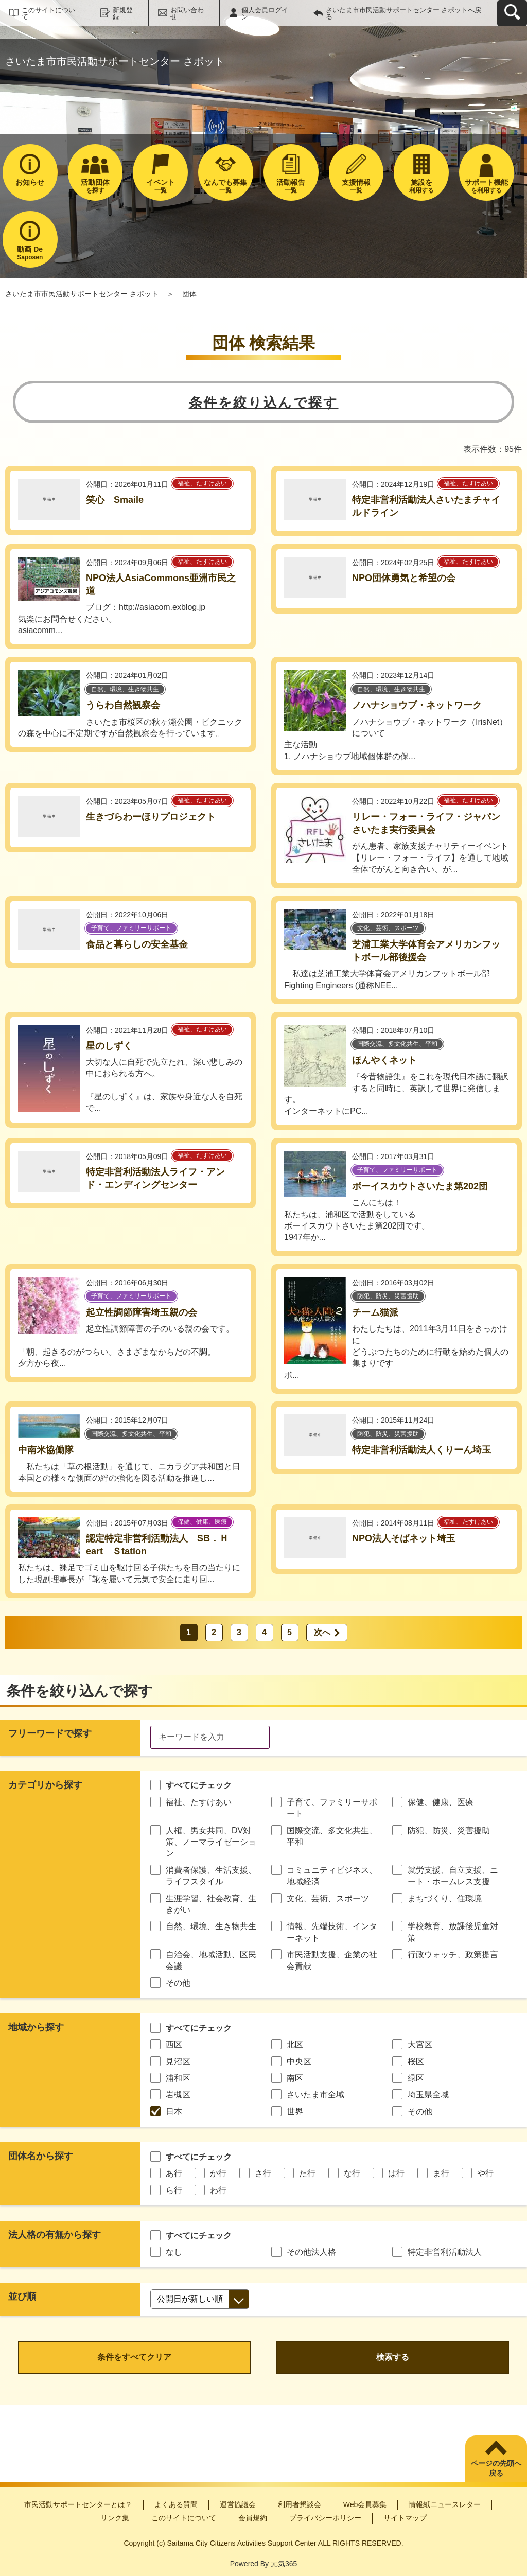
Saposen (30, 253)
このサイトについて (48, 13)
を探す (95, 186)
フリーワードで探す (50, 1733)
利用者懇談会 (299, 2504)
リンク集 (114, 2518)
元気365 (284, 2564)
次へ (322, 1632)
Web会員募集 (365, 2504)
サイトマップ (405, 2518)
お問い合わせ (187, 13)
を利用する (486, 186)
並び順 (22, 2296)
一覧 (160, 186)
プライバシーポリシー (325, 2518)
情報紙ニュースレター (445, 2504)
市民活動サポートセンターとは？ (78, 2504)
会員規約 (252, 2518)
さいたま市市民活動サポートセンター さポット (82, 294)
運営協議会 (238, 2504)
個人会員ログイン (264, 13)
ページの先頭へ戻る (496, 2468)
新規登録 (123, 13)
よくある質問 (176, 2504)
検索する (392, 2357)
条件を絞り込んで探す (264, 402)
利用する (421, 186)
